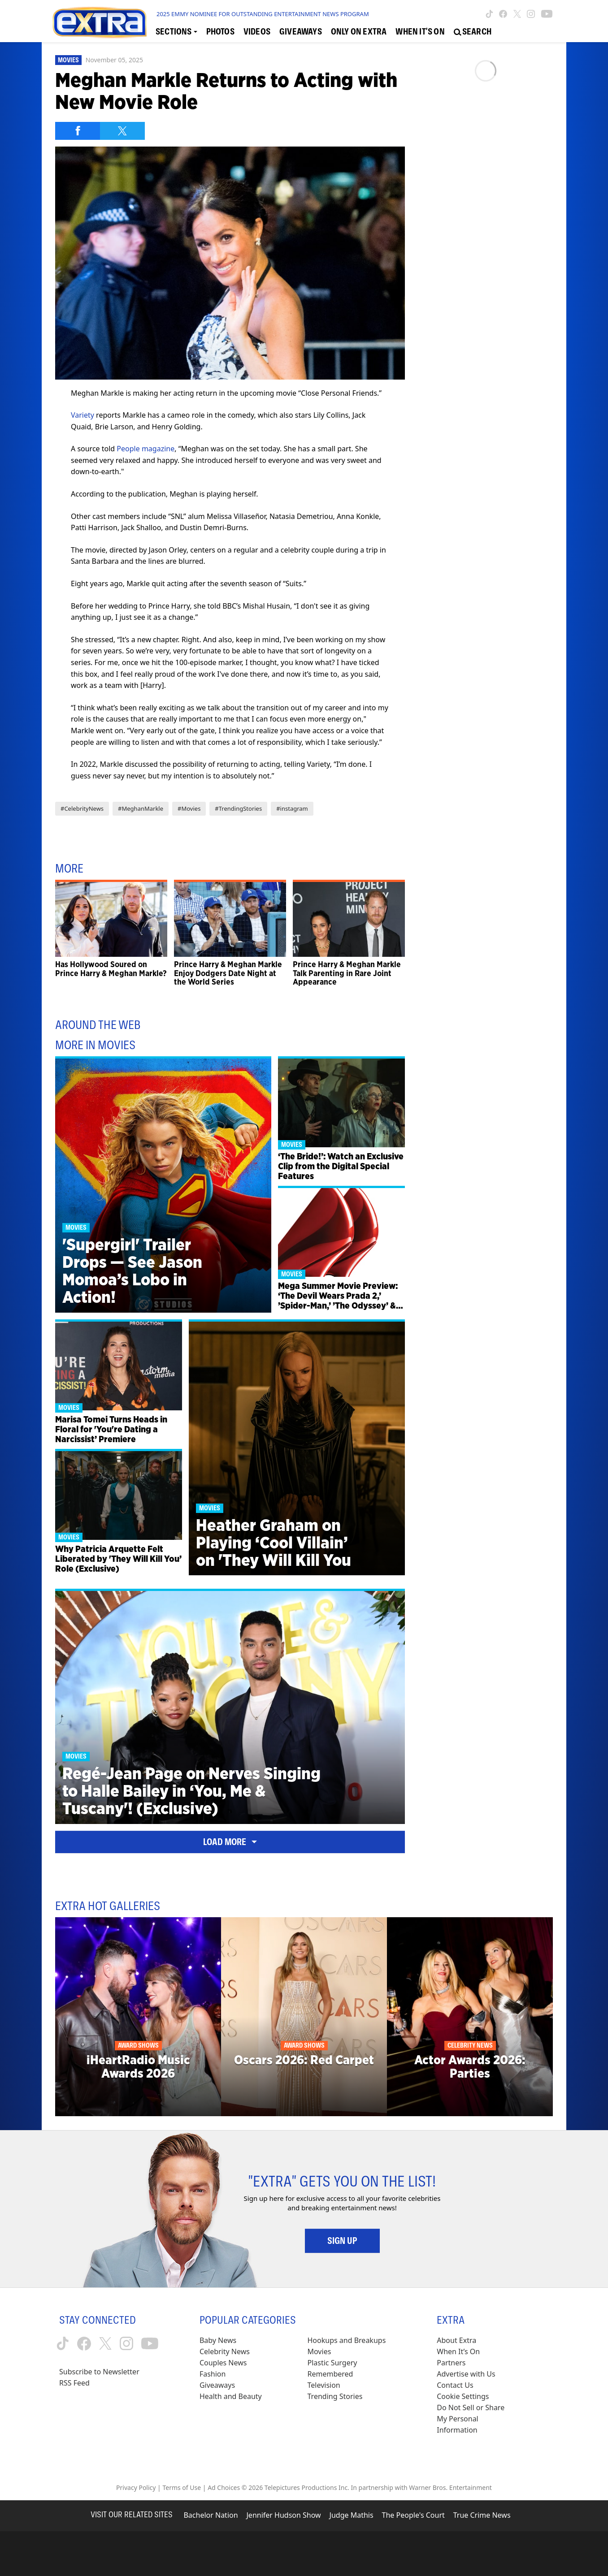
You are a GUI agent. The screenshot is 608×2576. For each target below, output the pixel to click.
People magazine (145, 449)
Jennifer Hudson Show (284, 2515)
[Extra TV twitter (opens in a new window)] (517, 14)
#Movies (189, 808)
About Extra (456, 2340)
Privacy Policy (136, 2487)
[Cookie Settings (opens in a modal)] (463, 2396)
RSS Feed (74, 2383)
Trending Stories (335, 2396)
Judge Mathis (351, 2515)
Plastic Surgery (332, 2363)
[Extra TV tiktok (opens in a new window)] (489, 14)
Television (324, 2385)
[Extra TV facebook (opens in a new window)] (503, 14)
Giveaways (217, 2385)
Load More (230, 1842)
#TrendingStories (238, 808)
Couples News (223, 2363)
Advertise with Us (466, 2374)
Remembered (330, 2374)
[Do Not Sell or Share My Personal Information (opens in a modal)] (477, 2419)
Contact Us (455, 2385)
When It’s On (458, 2351)
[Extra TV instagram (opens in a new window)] (531, 14)
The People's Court (413, 2515)
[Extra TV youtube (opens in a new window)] (547, 14)
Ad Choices (224, 2487)
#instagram (292, 808)
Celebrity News (225, 2351)
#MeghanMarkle (140, 808)
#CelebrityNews (82, 808)
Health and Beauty (231, 2396)
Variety (82, 415)
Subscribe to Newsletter (99, 2372)
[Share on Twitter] (122, 131)
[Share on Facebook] (77, 131)
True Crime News (482, 2515)
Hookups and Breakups (347, 2340)
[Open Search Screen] (472, 32)
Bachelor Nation (210, 2515)
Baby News (218, 2340)
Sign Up (342, 2240)
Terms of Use (181, 2487)
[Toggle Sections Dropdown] (176, 32)
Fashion (213, 2374)
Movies (68, 60)
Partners (451, 2363)
